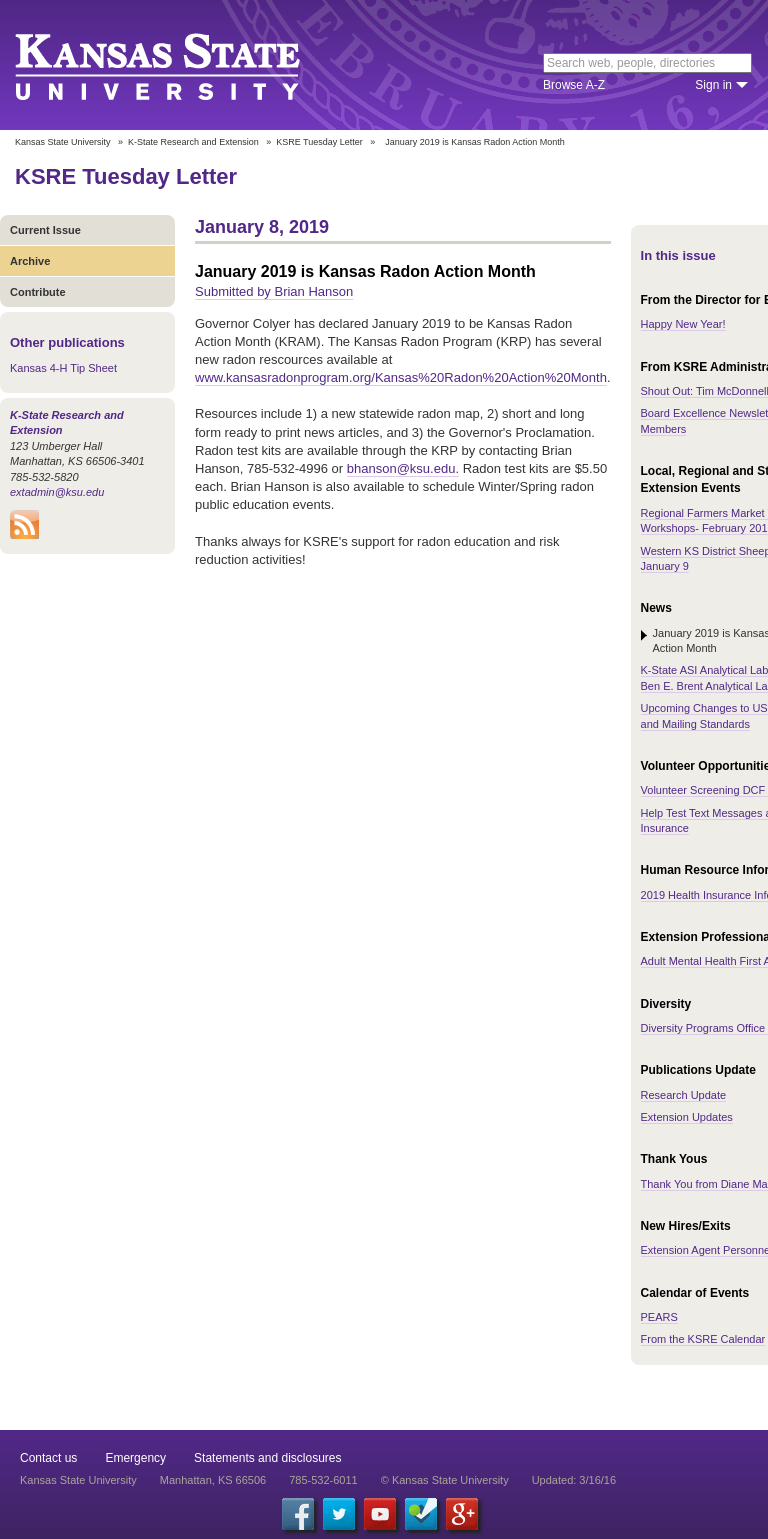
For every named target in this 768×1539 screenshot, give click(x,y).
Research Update (684, 1095)
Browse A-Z (574, 85)
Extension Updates (687, 1117)
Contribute (38, 292)
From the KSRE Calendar (703, 1339)
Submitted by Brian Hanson (274, 291)
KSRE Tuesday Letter (319, 142)
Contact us (48, 1458)
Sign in (713, 85)
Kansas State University (182, 65)
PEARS (659, 1317)
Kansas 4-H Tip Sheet (63, 368)
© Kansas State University (445, 1480)
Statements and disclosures (267, 1458)
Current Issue (45, 230)
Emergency (135, 1458)
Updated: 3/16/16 (574, 1480)
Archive (30, 261)
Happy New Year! (683, 324)
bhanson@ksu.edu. (403, 468)
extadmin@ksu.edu (57, 492)
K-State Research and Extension (193, 142)
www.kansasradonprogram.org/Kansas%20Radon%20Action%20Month (401, 377)
